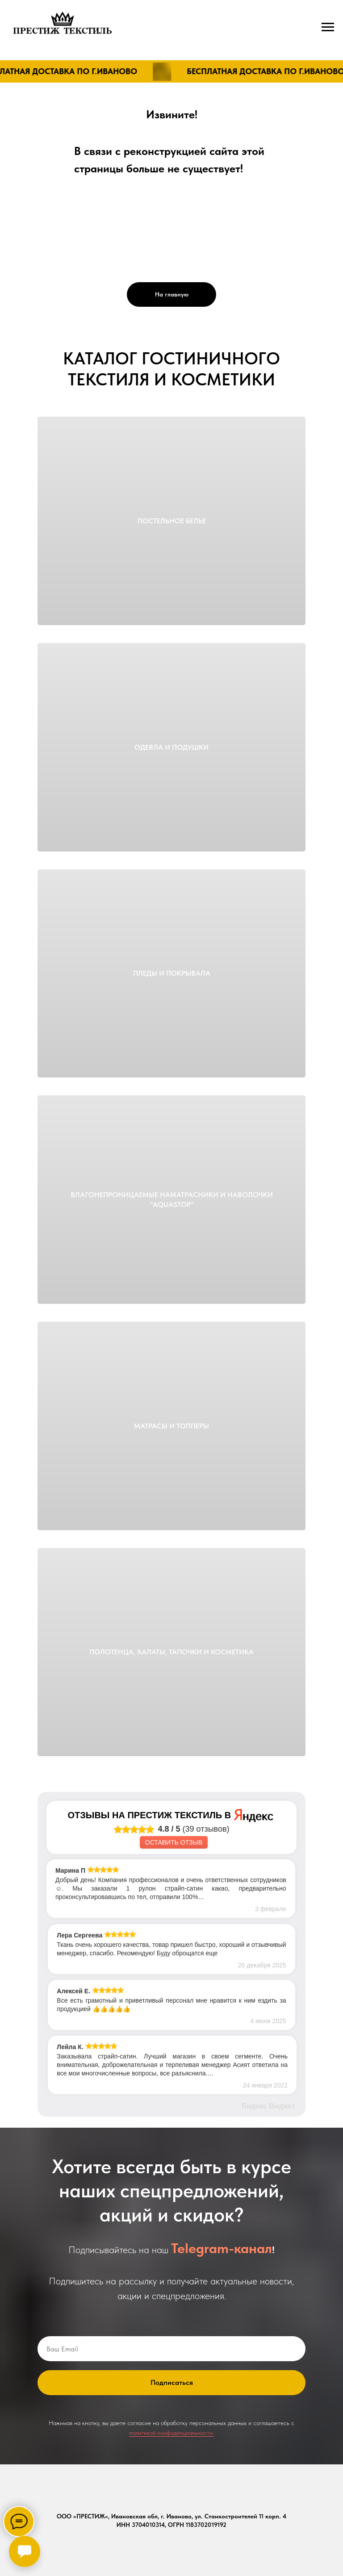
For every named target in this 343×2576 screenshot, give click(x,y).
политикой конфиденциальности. (171, 2432)
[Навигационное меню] (328, 27)
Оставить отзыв (173, 1842)
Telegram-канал (221, 2248)
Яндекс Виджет (268, 2106)
